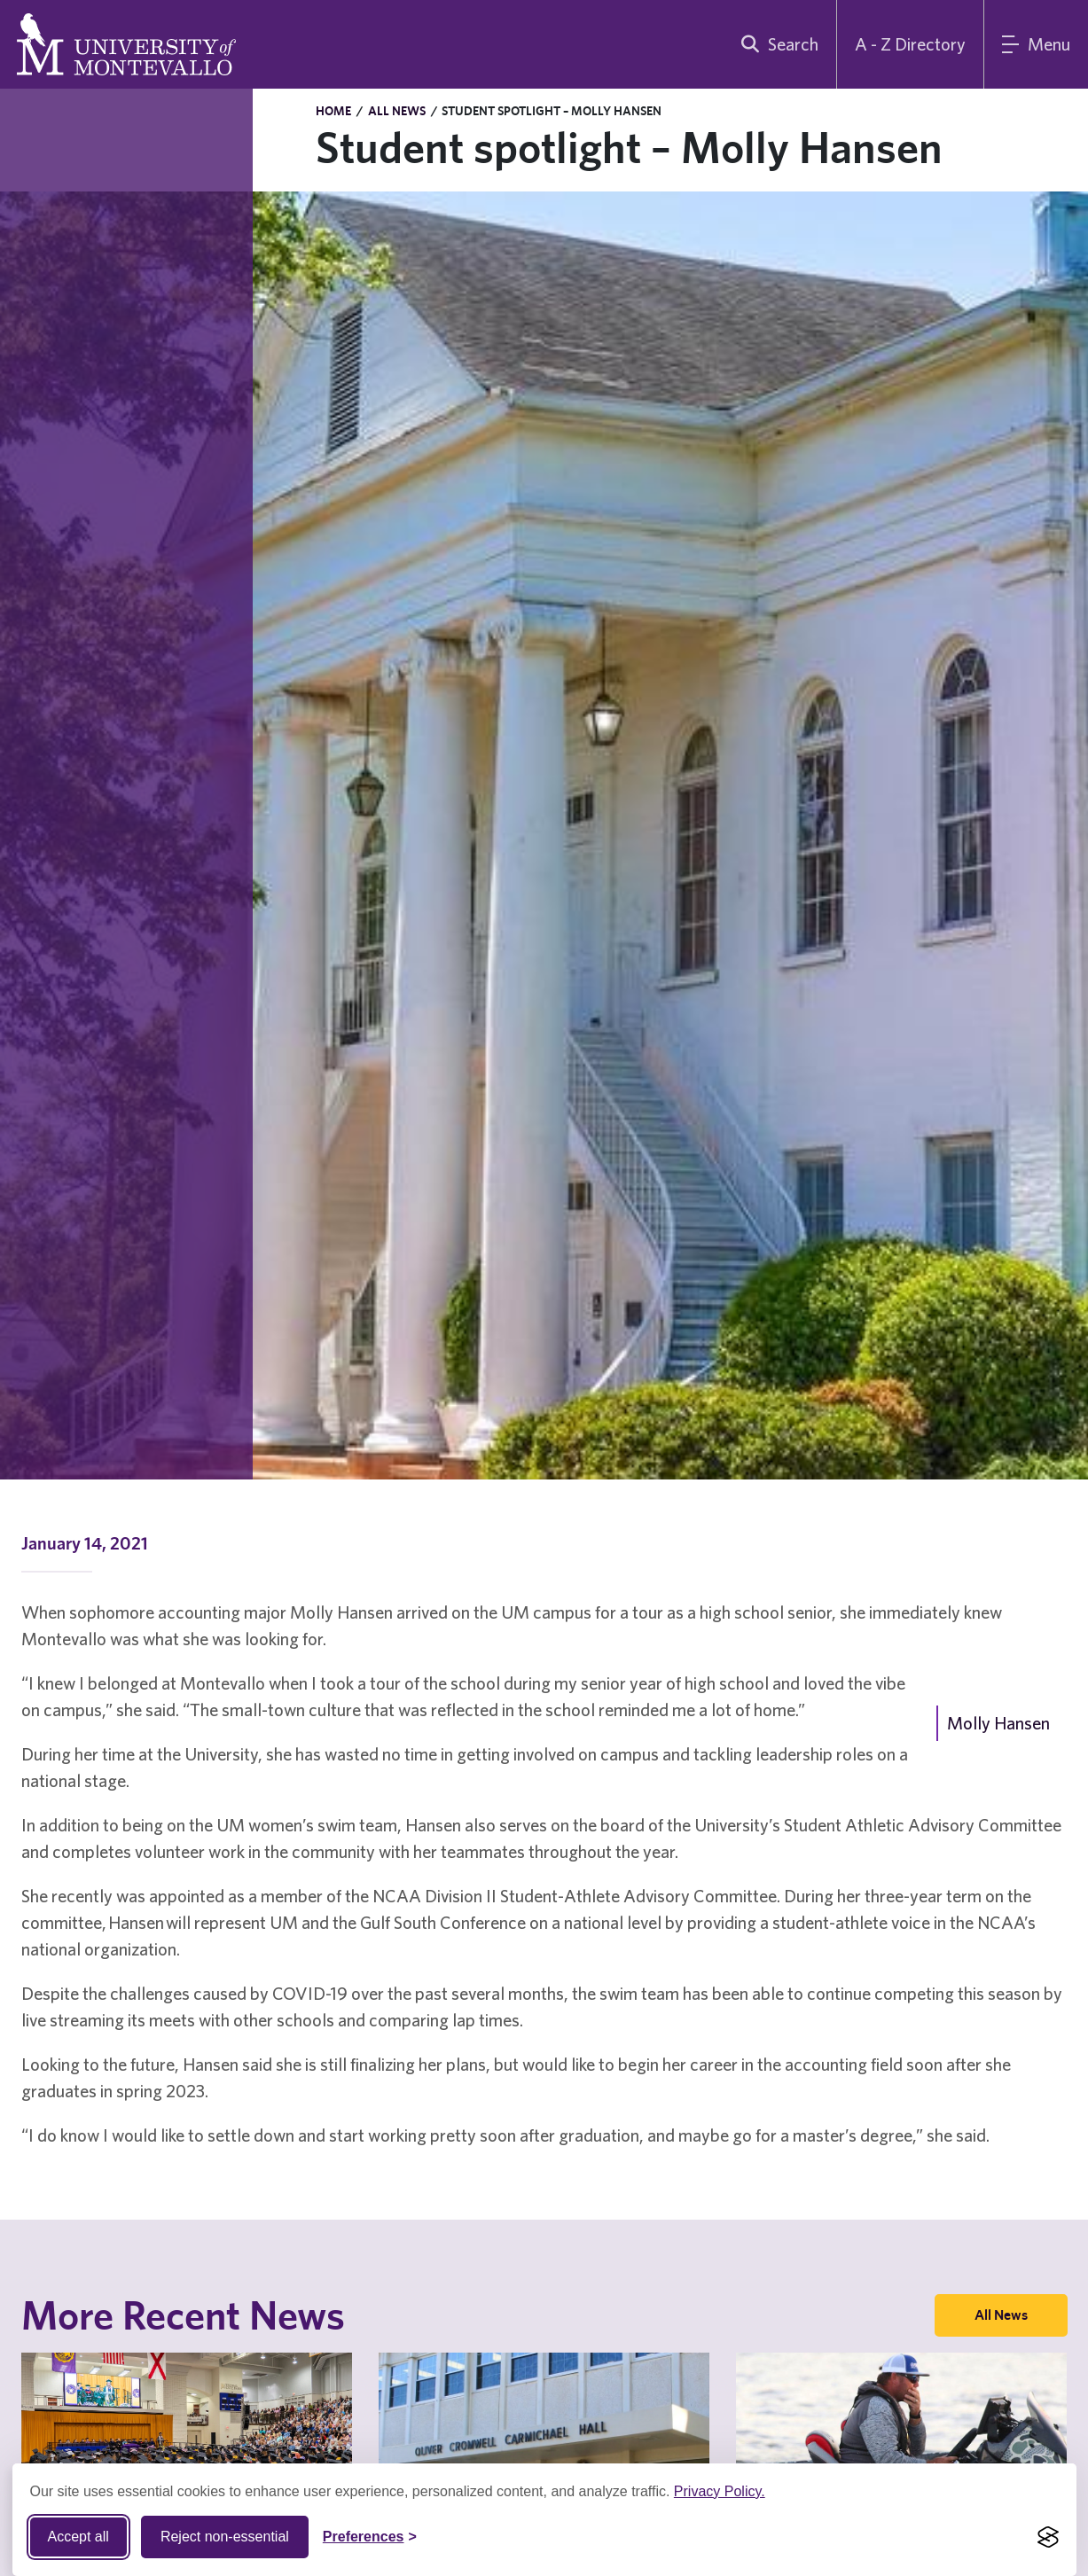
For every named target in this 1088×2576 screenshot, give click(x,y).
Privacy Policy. (719, 2491)
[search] (776, 44)
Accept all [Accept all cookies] (78, 2536)
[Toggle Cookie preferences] (370, 2537)
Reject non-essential (224, 2536)
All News (397, 111)
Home (333, 111)
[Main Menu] (1036, 44)
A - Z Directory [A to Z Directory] (910, 44)
